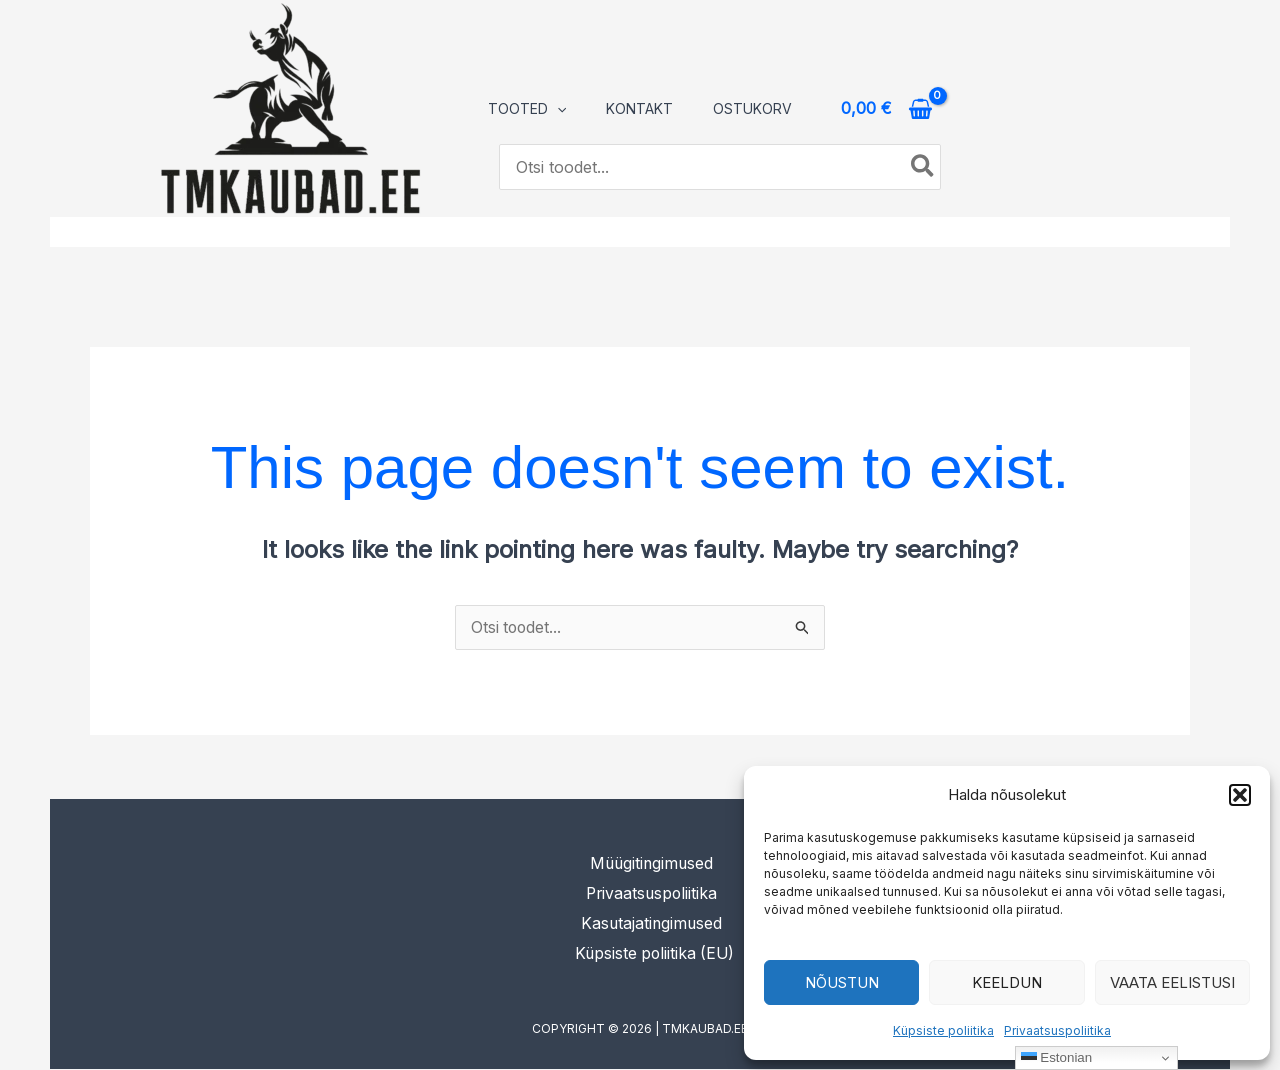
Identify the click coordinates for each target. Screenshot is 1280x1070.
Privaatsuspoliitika (1057, 1030)
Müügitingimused (653, 864)
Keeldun (1007, 982)
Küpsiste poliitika (943, 1030)
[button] (1240, 795)
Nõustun (842, 982)
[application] (557, 108)
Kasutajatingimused (653, 924)
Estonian (1057, 1058)
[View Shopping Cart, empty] (886, 109)
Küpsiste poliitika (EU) (657, 954)
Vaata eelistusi (1172, 982)
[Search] (923, 167)
